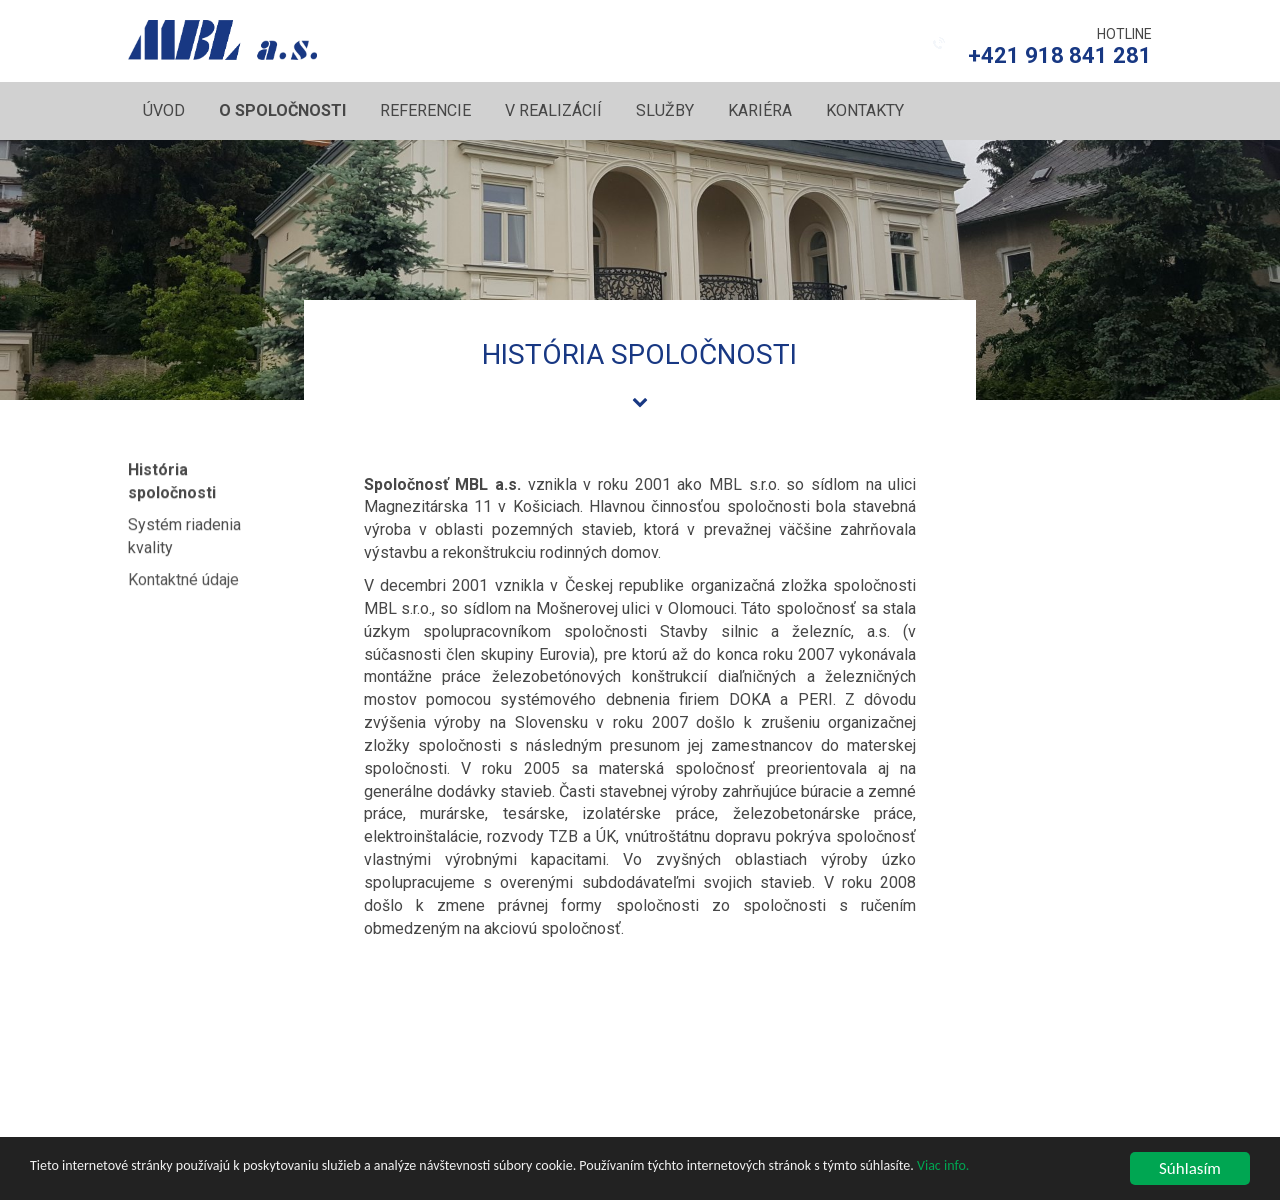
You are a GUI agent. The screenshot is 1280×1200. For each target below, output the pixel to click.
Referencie (425, 110)
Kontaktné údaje (183, 576)
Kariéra (760, 110)
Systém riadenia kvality (184, 532)
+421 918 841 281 (1060, 55)
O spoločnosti (282, 110)
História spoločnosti (172, 479)
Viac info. (943, 1166)
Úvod (164, 110)
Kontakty (865, 110)
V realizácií (553, 110)
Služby (665, 110)
